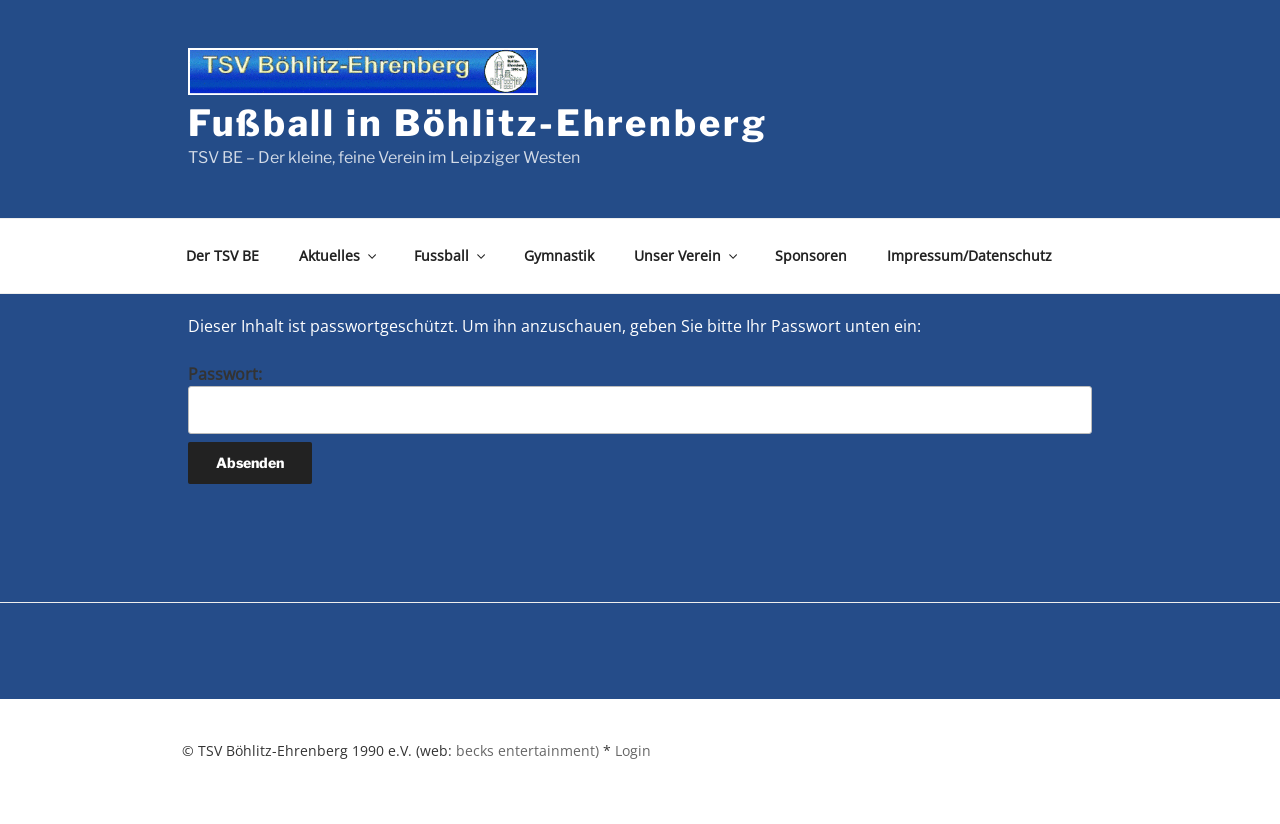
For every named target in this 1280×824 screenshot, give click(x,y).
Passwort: (640, 398)
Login (633, 750)
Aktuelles (339, 255)
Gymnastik (559, 255)
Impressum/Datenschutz (969, 255)
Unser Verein (687, 255)
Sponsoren (811, 255)
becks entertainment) (527, 750)
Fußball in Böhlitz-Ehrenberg (478, 123)
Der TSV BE (222, 255)
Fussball (451, 255)
